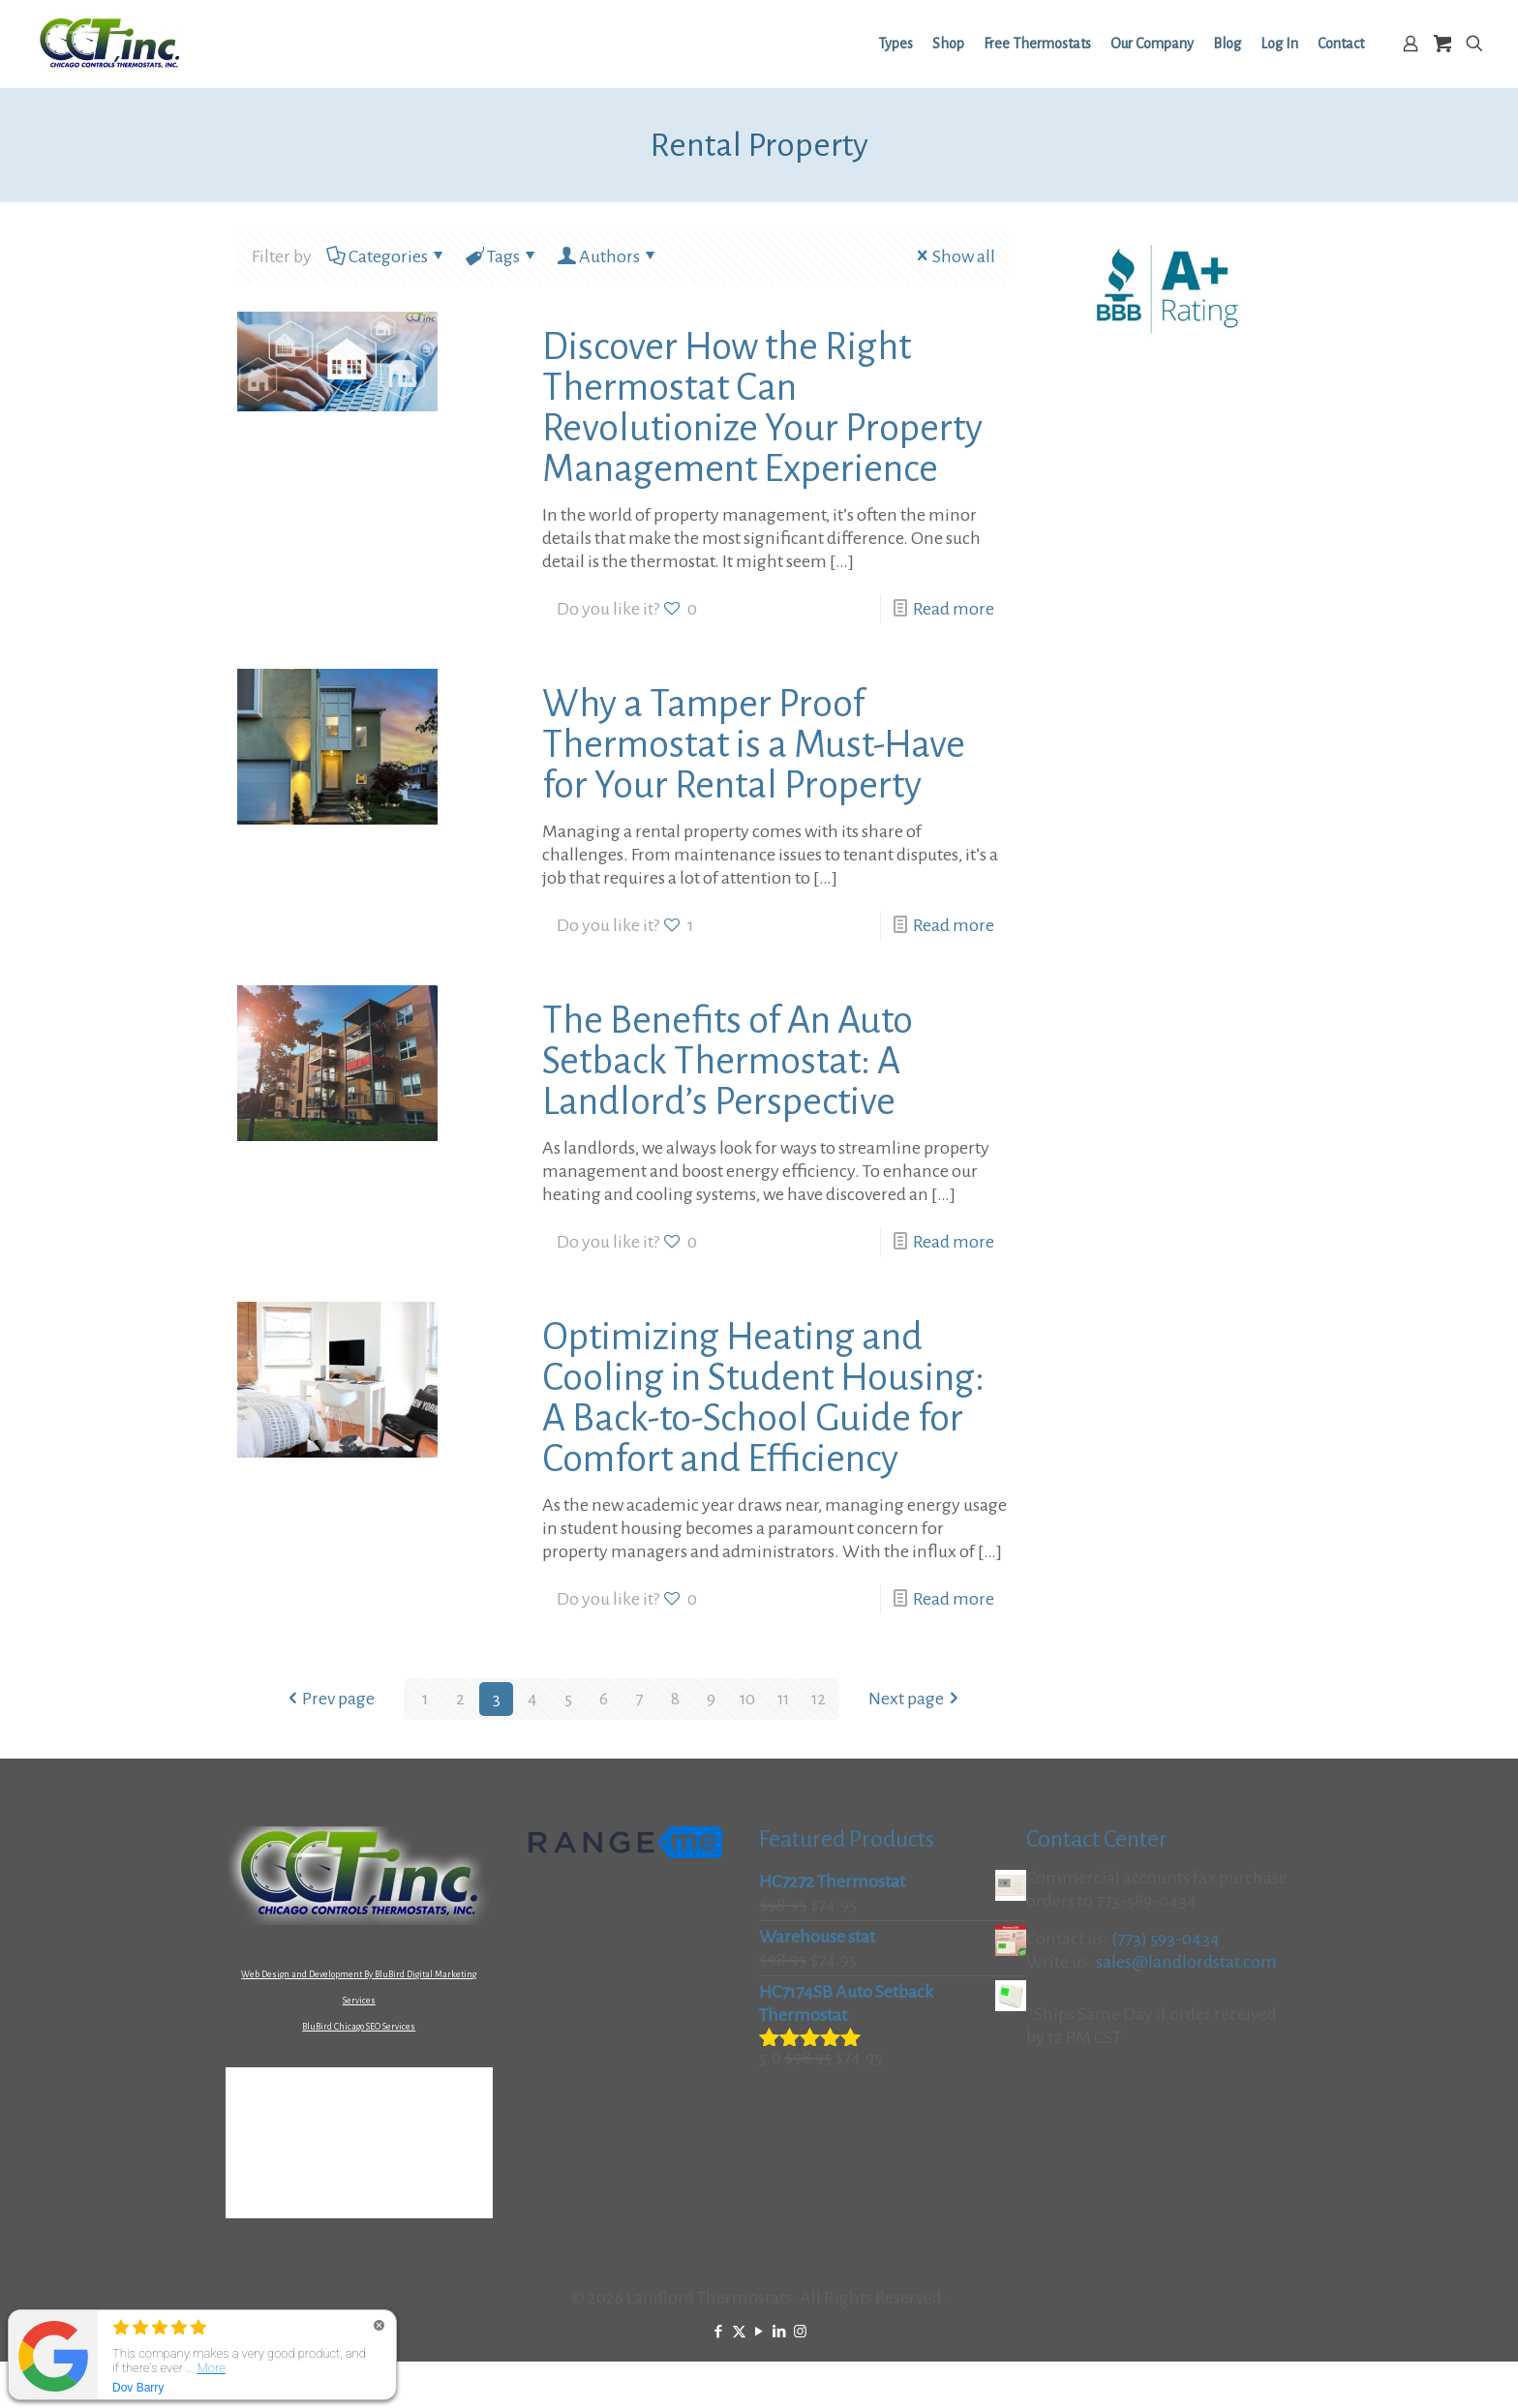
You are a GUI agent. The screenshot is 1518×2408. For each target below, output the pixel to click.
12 (819, 1698)
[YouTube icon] (759, 2332)
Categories (386, 256)
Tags (502, 256)
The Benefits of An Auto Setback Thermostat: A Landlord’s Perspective (727, 1061)
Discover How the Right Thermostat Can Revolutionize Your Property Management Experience (762, 407)
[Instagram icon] (800, 2332)
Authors (608, 256)
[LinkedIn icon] (780, 2332)
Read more (953, 608)
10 (747, 1698)
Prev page (329, 1698)
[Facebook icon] (719, 2332)
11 (783, 1698)
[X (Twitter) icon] (739, 2332)
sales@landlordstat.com (1186, 1962)
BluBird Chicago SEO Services (358, 2027)
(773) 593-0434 (1165, 1938)
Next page (915, 1698)
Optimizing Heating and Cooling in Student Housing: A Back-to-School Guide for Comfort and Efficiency (763, 1397)
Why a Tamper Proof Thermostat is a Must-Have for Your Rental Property (753, 744)
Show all (954, 256)
